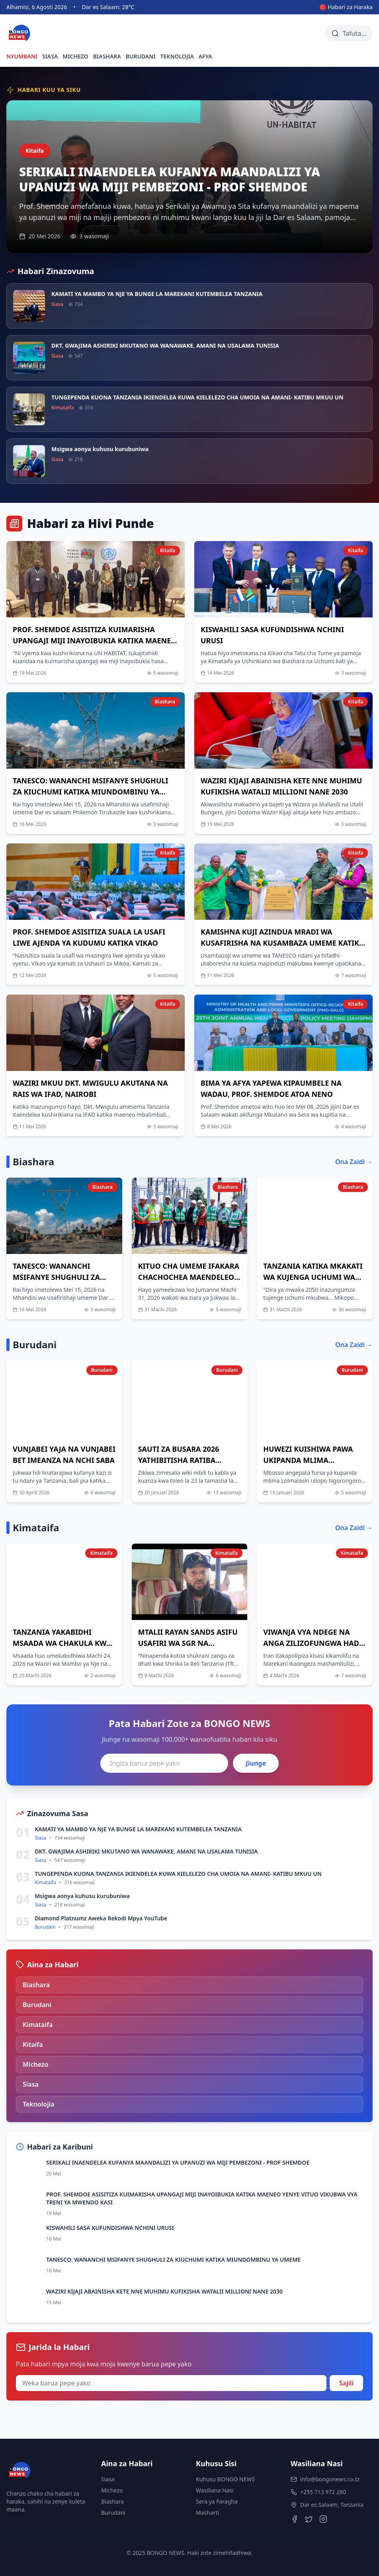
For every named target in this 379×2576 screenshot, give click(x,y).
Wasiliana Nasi (215, 2490)
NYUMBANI (21, 56)
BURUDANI (141, 56)
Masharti (207, 2512)
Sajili (346, 2383)
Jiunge (256, 1763)
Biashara (112, 2501)
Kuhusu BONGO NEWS (225, 2479)
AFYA (205, 56)
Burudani (113, 2512)
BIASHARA (107, 56)
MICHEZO (75, 56)
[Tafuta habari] (349, 33)
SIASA (50, 56)
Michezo (112, 2490)
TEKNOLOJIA (177, 56)
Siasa (108, 2479)
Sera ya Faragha (217, 2501)
